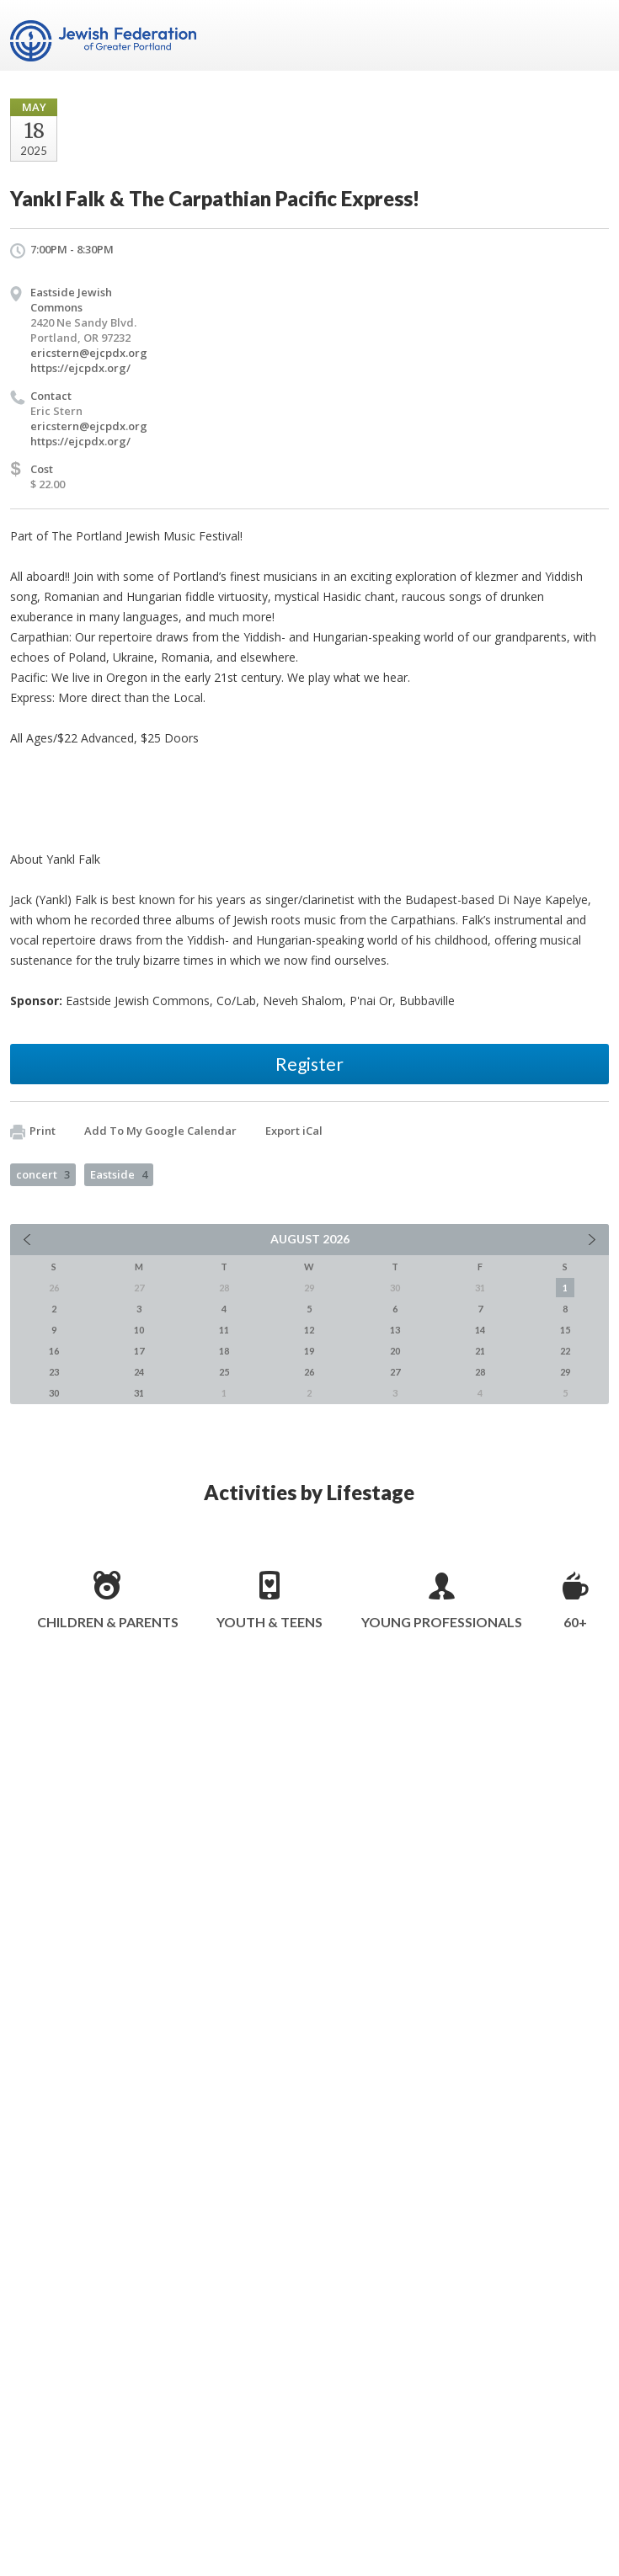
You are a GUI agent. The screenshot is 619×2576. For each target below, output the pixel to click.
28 (480, 1371)
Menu (589, 35)
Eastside (118, 1174)
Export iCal (294, 1130)
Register (309, 1063)
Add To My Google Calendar (160, 1130)
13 (395, 1329)
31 (139, 1392)
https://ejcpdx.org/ (80, 367)
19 (309, 1350)
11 (224, 1329)
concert (43, 1174)
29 (565, 1371)
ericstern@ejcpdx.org (88, 352)
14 (480, 1329)
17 (139, 1350)
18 (224, 1350)
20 (395, 1350)
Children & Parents (108, 1622)
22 (565, 1350)
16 (54, 1350)
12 (309, 1329)
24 (139, 1371)
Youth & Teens (269, 1622)
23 (54, 1371)
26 (309, 1371)
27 (395, 1371)
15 (565, 1329)
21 (480, 1350)
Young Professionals (441, 1622)
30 (54, 1392)
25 (224, 1371)
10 (139, 1329)
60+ (575, 1622)
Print (33, 1131)
